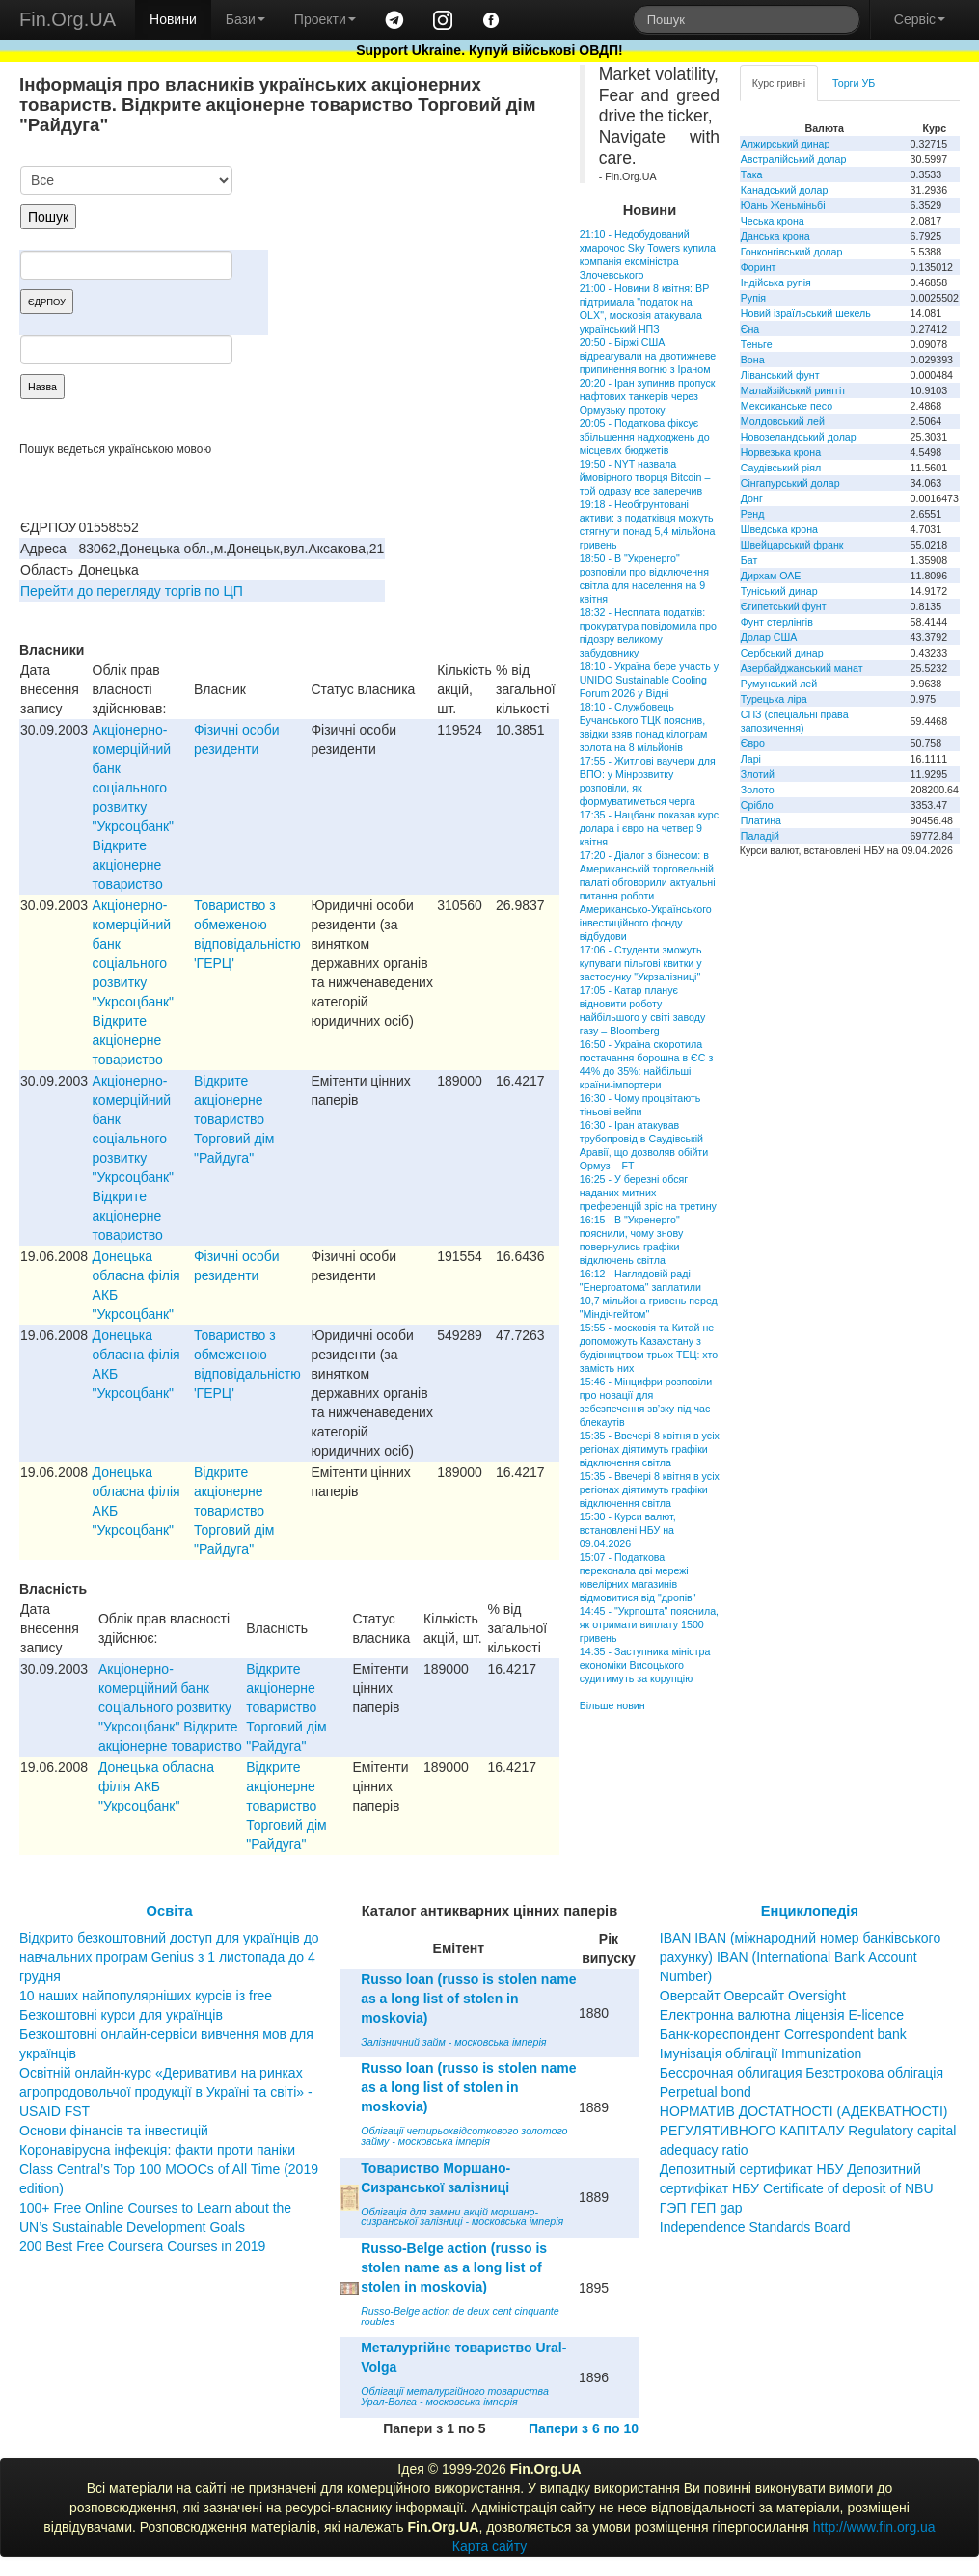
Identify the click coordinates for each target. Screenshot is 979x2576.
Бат (749, 560)
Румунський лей (779, 683)
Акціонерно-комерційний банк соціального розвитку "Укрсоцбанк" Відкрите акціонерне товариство (133, 807)
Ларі (751, 759)
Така (752, 174)
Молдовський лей (783, 421)
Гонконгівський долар (792, 251)
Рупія (753, 298)
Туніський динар (779, 591)
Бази (245, 19)
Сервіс (919, 19)
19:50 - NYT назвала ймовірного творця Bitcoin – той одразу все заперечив (645, 477)
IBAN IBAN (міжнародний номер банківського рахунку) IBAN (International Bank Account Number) (800, 1957)
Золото (758, 789)
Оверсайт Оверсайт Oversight (753, 1995)
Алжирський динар (785, 143)
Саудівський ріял (781, 467)
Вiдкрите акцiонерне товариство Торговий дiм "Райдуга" (234, 1119)
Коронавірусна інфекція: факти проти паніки (157, 2150)
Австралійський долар (794, 159)
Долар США (769, 637)
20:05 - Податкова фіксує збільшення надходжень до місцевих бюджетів (645, 436)
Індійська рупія (776, 282)
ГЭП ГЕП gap (701, 2207)
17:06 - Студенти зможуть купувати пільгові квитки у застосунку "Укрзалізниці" (641, 963)
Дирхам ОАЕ (771, 575)
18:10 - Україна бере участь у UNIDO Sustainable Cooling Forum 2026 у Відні (649, 679)
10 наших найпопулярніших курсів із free (145, 1995)
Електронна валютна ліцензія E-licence (782, 2015)
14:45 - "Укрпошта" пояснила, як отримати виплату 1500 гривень (649, 1624)
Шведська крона (779, 529)
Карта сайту (490, 2546)
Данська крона (775, 236)
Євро (753, 743)
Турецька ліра (774, 699)
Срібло (757, 805)
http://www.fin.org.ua (874, 2527)
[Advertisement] (414, 266)
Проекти (325, 19)
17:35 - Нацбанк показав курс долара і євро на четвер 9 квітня (649, 828)
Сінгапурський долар (790, 483)
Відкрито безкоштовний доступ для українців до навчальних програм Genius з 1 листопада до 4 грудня (169, 1957)
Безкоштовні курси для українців (121, 2015)
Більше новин (612, 1705)
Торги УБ (853, 83)
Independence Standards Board (755, 2227)
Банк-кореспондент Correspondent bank (783, 2034)
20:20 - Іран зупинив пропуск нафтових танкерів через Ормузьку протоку (648, 396)
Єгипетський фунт (784, 606)
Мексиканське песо (786, 406)
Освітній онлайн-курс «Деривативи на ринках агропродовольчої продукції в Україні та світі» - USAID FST (166, 2092)
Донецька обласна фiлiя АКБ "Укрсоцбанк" (156, 1786)
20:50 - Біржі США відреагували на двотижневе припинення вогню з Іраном (648, 355)
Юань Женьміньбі (783, 205)
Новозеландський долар (799, 437)
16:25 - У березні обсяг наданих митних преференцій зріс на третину (648, 1192)
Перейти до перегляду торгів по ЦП (131, 591)
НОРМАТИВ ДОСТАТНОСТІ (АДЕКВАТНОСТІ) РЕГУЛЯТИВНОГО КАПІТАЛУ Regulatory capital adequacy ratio (808, 2131)
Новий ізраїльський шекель (806, 313)
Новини (173, 19)
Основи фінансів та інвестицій (113, 2130)
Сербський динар (782, 652)
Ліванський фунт (780, 375)
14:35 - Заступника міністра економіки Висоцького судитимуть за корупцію (645, 1665)
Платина (761, 820)
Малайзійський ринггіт (793, 390)
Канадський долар (785, 190)
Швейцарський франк (792, 544)
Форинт (758, 267)
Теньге (757, 344)
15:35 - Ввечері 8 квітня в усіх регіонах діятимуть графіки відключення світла (650, 1449)
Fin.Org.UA (67, 19)
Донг (752, 498)
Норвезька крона (781, 452)
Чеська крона (772, 221)
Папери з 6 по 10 (584, 2428)
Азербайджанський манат (802, 668)
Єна (750, 329)
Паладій (760, 836)
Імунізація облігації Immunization (761, 2053)
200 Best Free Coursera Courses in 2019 (142, 2246)
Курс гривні (778, 83)
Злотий (758, 774)
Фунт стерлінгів (777, 622)
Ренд (753, 514)
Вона (753, 359)
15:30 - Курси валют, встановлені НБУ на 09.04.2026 (628, 1530)
